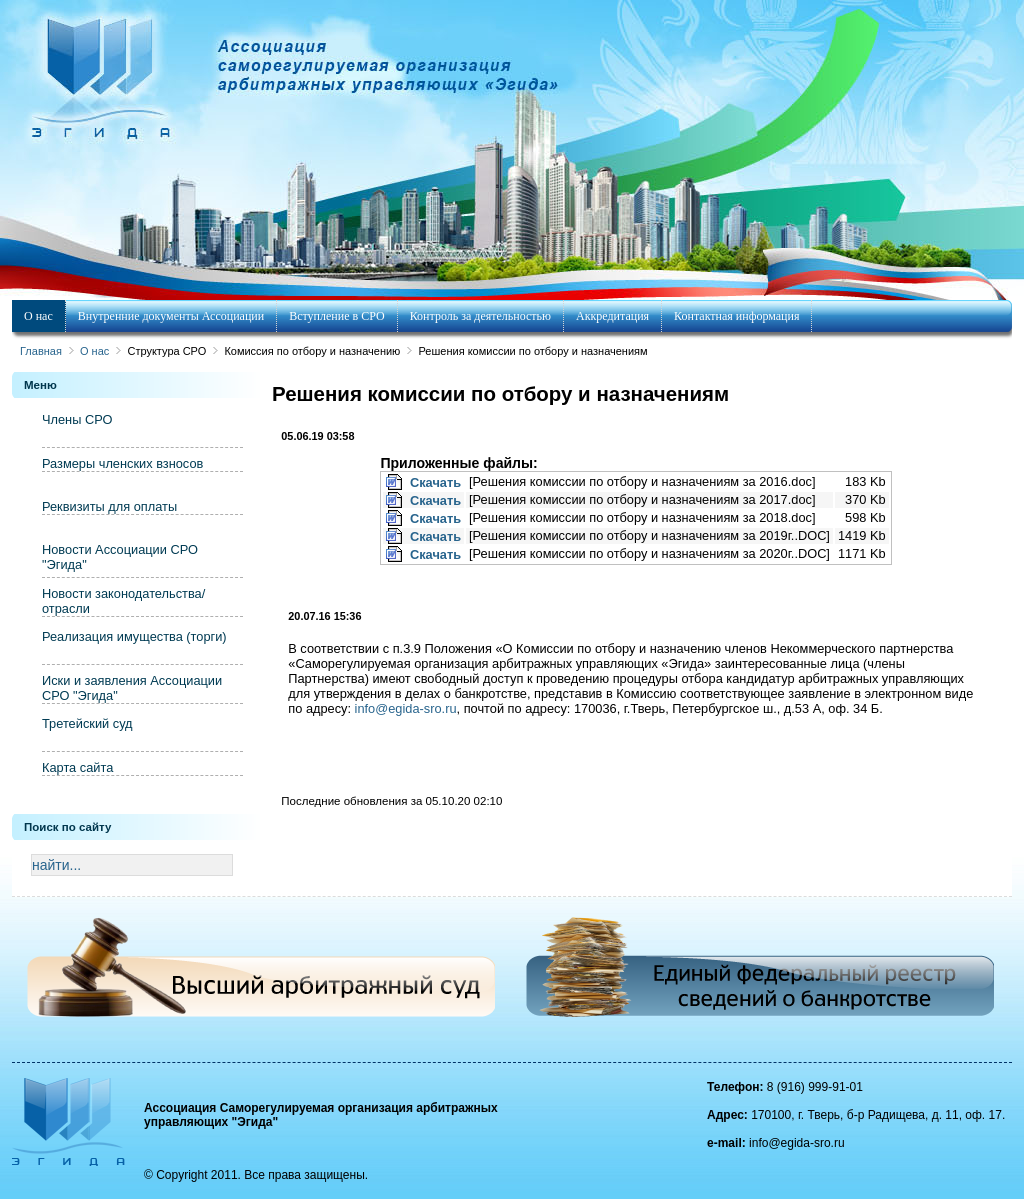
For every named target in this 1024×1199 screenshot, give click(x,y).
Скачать (435, 482)
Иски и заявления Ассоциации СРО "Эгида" (132, 688)
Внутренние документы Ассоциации (171, 316)
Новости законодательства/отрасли (123, 601)
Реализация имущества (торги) (134, 636)
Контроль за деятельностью (480, 316)
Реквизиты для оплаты (109, 506)
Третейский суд (87, 723)
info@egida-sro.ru (406, 708)
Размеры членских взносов (122, 463)
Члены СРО (77, 419)
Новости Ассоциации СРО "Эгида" (120, 557)
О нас (38, 316)
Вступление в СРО (336, 316)
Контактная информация (736, 316)
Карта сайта (77, 767)
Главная (41, 351)
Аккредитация (612, 316)
